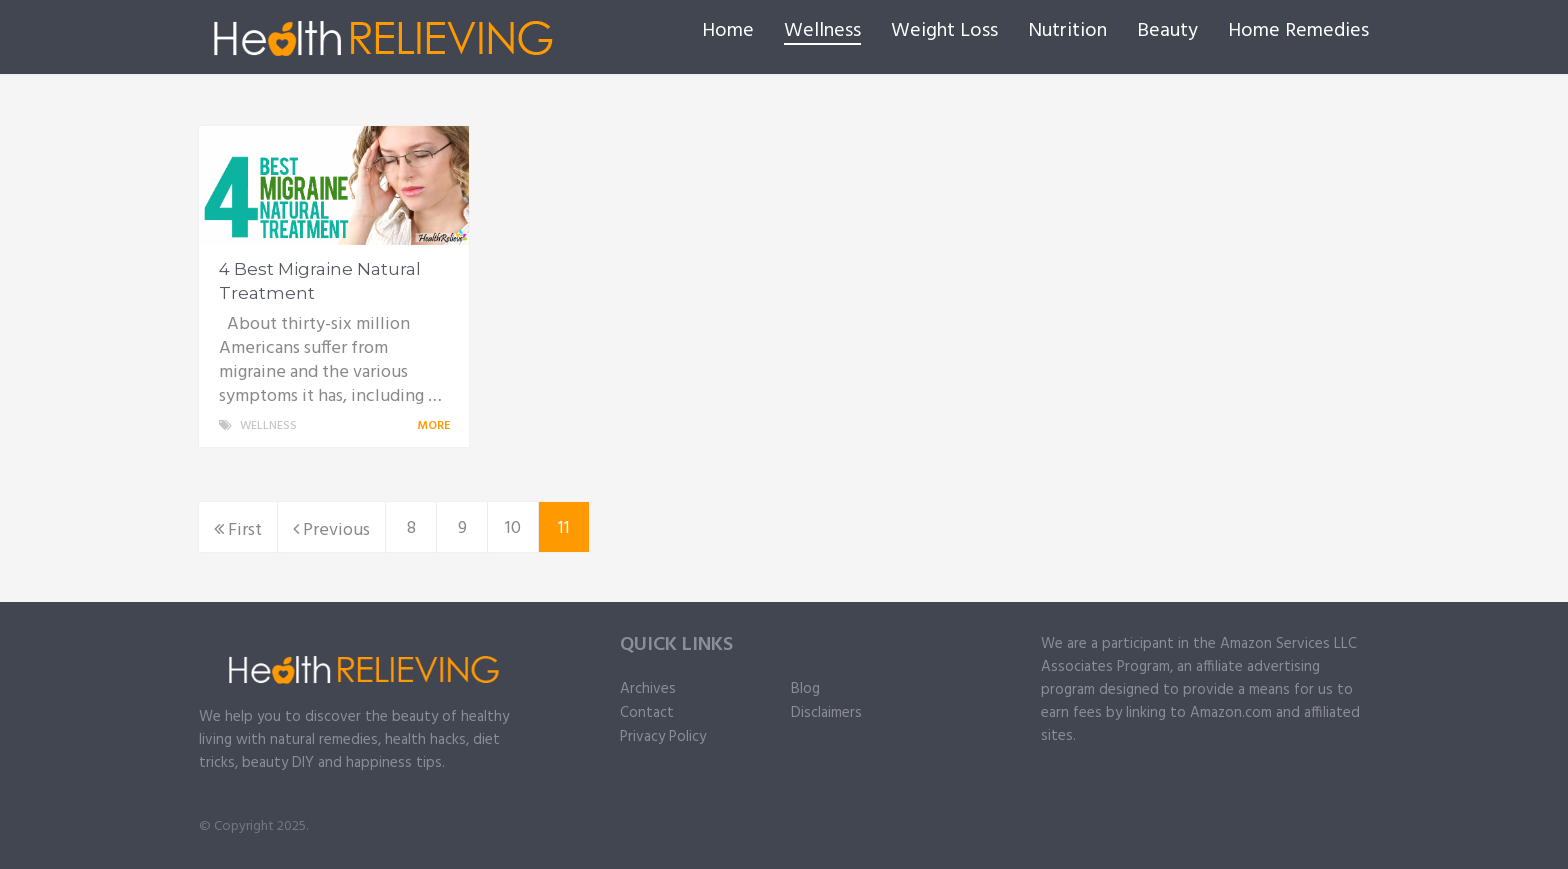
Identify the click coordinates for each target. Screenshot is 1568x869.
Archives (648, 689)
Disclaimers (826, 713)
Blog (805, 689)
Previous (331, 530)
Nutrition (1067, 31)
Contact (647, 713)
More (437, 426)
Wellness (822, 32)
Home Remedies (1298, 31)
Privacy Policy (663, 737)
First (238, 530)
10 (513, 528)
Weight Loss (944, 31)
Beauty (1167, 31)
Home (728, 31)
